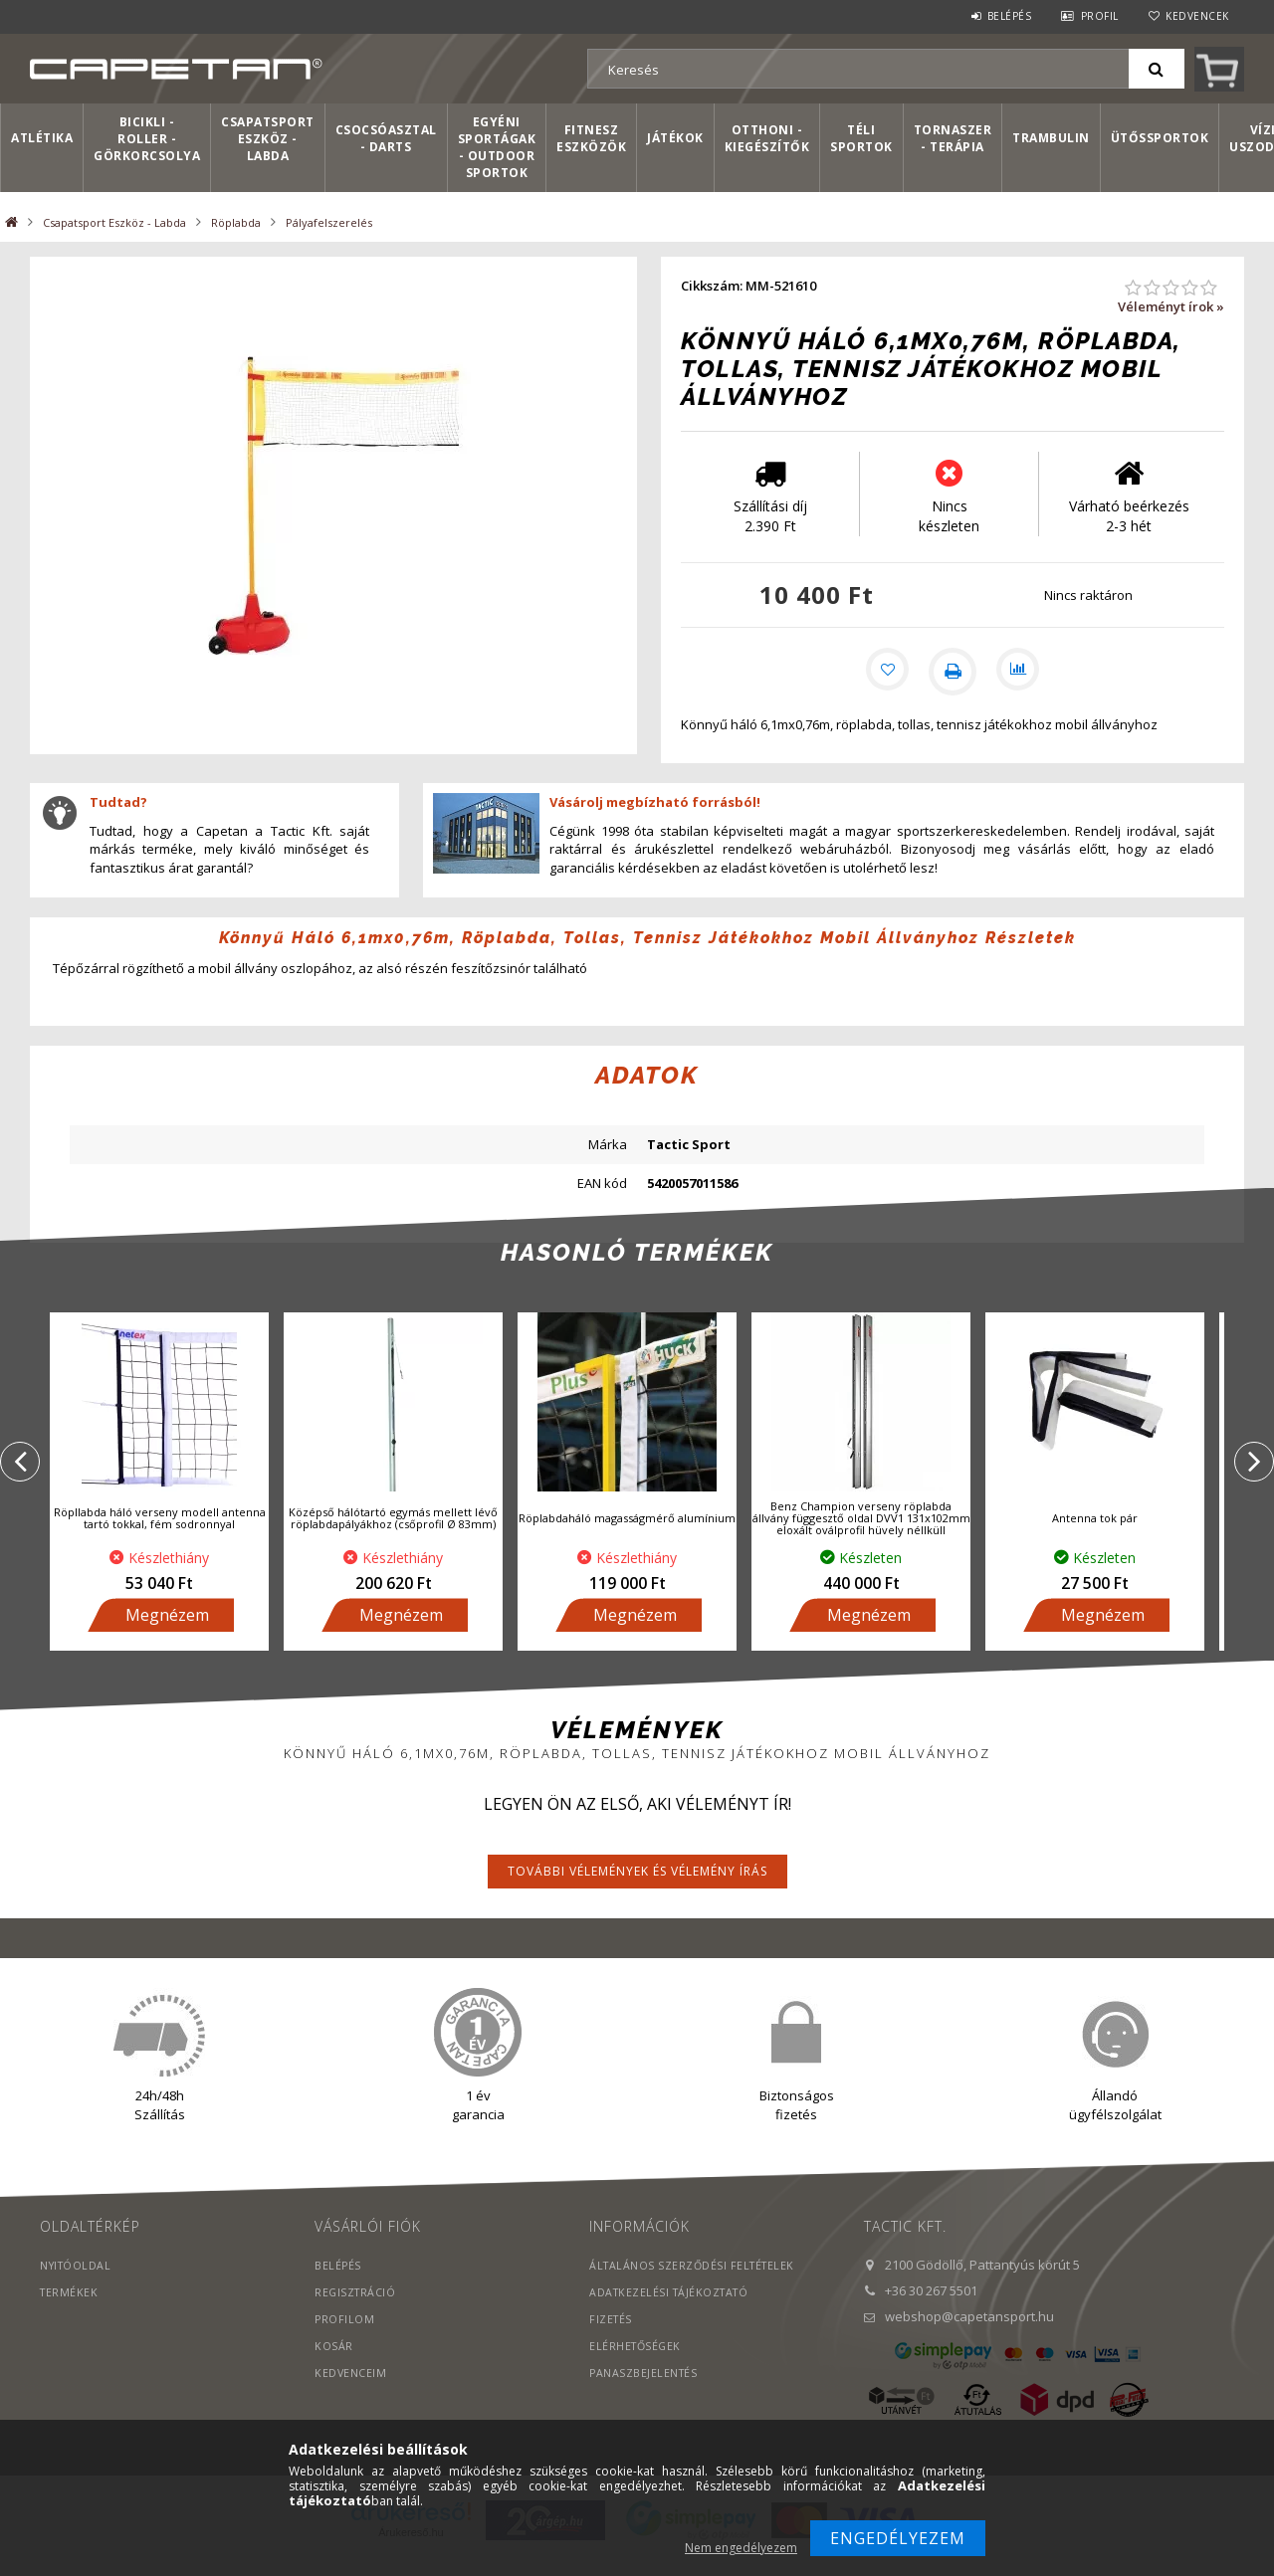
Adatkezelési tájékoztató (672, 2312)
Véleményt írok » (1171, 306)
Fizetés (611, 2339)
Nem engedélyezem (741, 2547)
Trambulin (1051, 137)
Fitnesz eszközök (591, 138)
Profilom (345, 2339)
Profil (1100, 16)
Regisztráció (356, 2312)
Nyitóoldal (77, 2286)
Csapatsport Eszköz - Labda (268, 138)
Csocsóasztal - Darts (386, 138)
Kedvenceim (351, 2393)
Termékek (70, 2312)
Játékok (675, 137)
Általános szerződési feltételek (695, 2286)
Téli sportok (861, 138)
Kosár (334, 2366)
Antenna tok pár (1095, 1538)
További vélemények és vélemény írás (637, 1891)
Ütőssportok (1160, 137)
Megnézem (167, 1636)
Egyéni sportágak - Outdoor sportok (497, 147)
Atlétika (42, 137)
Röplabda (236, 222)
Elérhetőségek (637, 2366)
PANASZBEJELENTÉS (644, 2393)
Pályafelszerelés (329, 222)
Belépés (1009, 16)
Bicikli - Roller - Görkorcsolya (147, 138)
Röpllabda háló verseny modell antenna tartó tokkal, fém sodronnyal (160, 1538)
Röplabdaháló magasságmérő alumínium (627, 1538)
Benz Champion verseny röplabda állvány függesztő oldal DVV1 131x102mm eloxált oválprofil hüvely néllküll (861, 1538)
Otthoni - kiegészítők (767, 138)
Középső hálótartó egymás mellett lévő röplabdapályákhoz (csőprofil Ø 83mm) (393, 1538)
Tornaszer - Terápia (953, 138)
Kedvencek (1197, 16)
